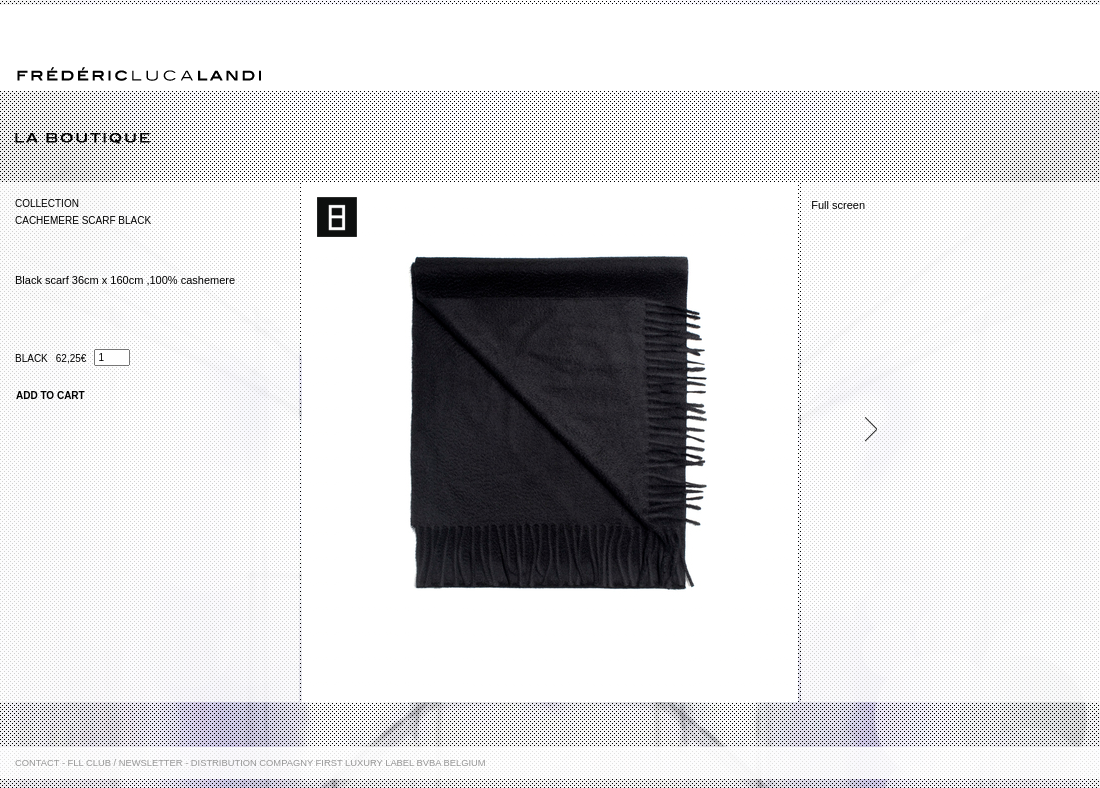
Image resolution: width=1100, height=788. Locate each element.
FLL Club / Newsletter (125, 763)
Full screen (838, 205)
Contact (37, 763)
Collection (47, 203)
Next (862, 429)
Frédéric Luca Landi (139, 74)
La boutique (557, 139)
